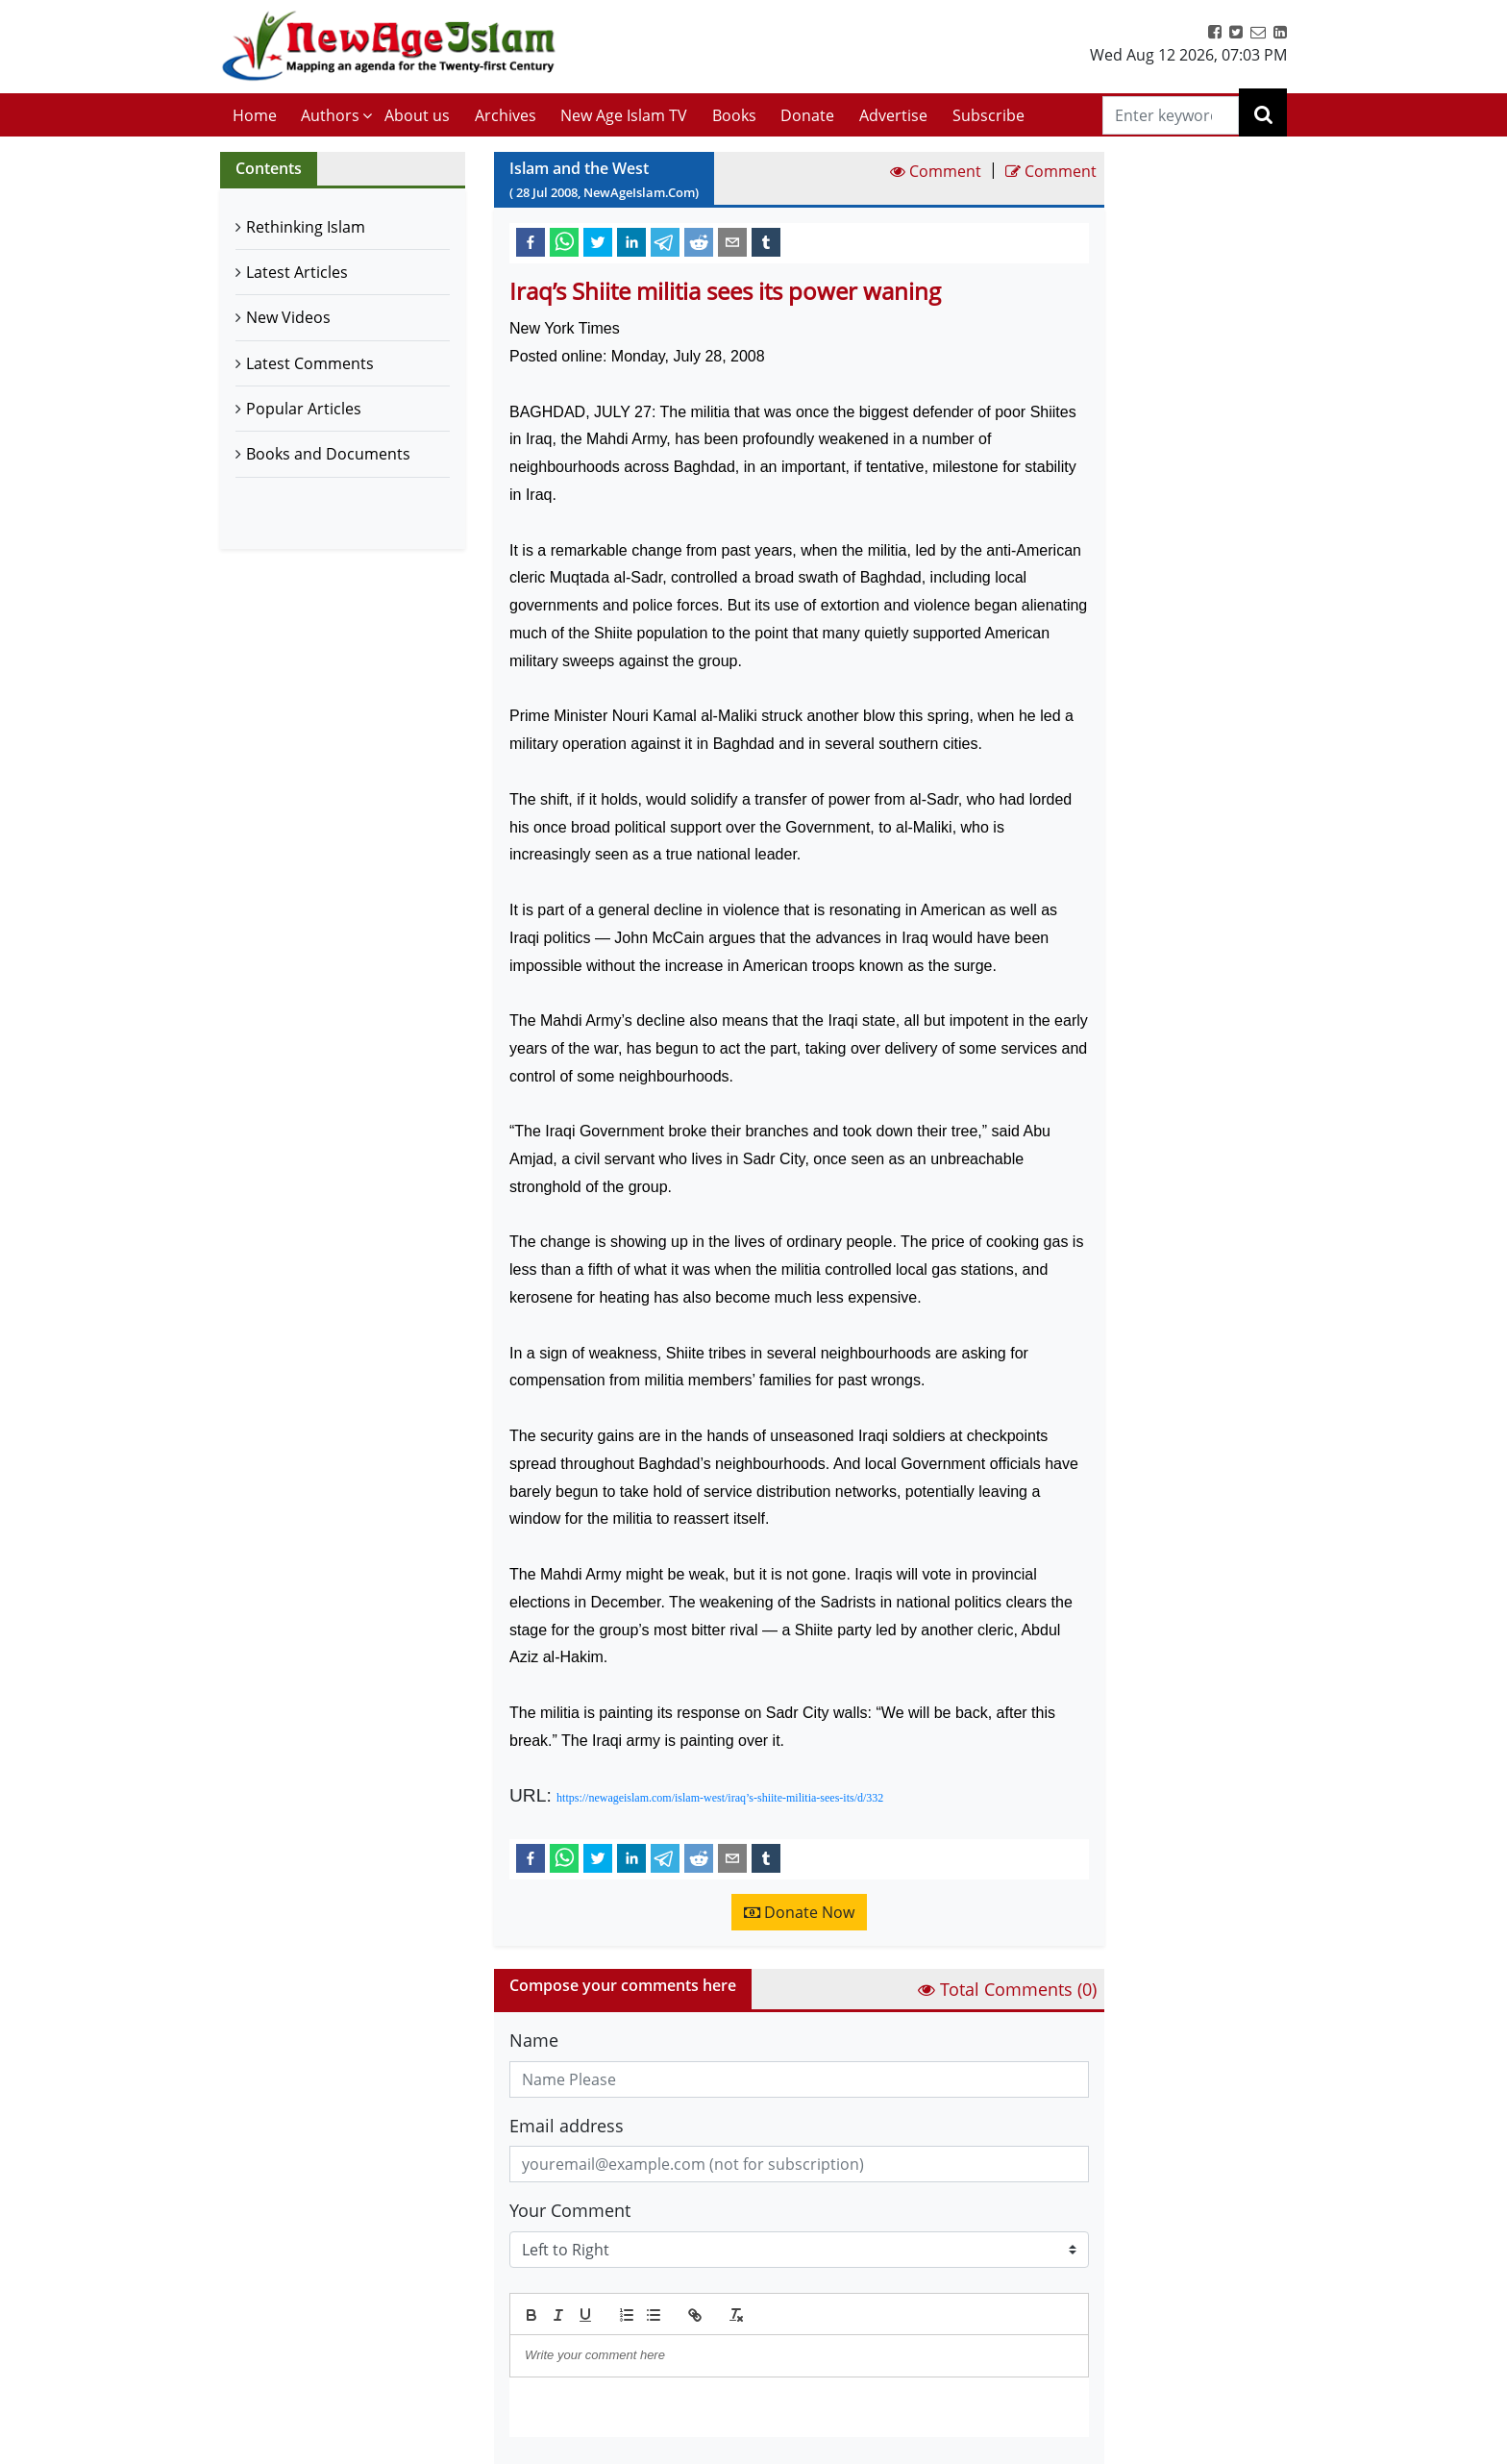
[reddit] (698, 241)
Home (255, 115)
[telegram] (665, 241)
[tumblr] (766, 241)
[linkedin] (631, 241)
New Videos (288, 317)
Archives (505, 115)
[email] (732, 241)
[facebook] (530, 241)
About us (417, 115)
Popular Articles (303, 408)
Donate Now (799, 1912)
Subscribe (988, 115)
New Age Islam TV (623, 115)
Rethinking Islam (305, 226)
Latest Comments (310, 363)
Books (734, 115)
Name (533, 2040)
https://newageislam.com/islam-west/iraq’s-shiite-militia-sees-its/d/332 (719, 1797)
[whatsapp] (564, 241)
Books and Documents (328, 453)
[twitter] (597, 241)
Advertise (893, 115)
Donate (807, 115)
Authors (330, 115)
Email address (566, 2125)
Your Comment (569, 2210)
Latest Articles (297, 272)
